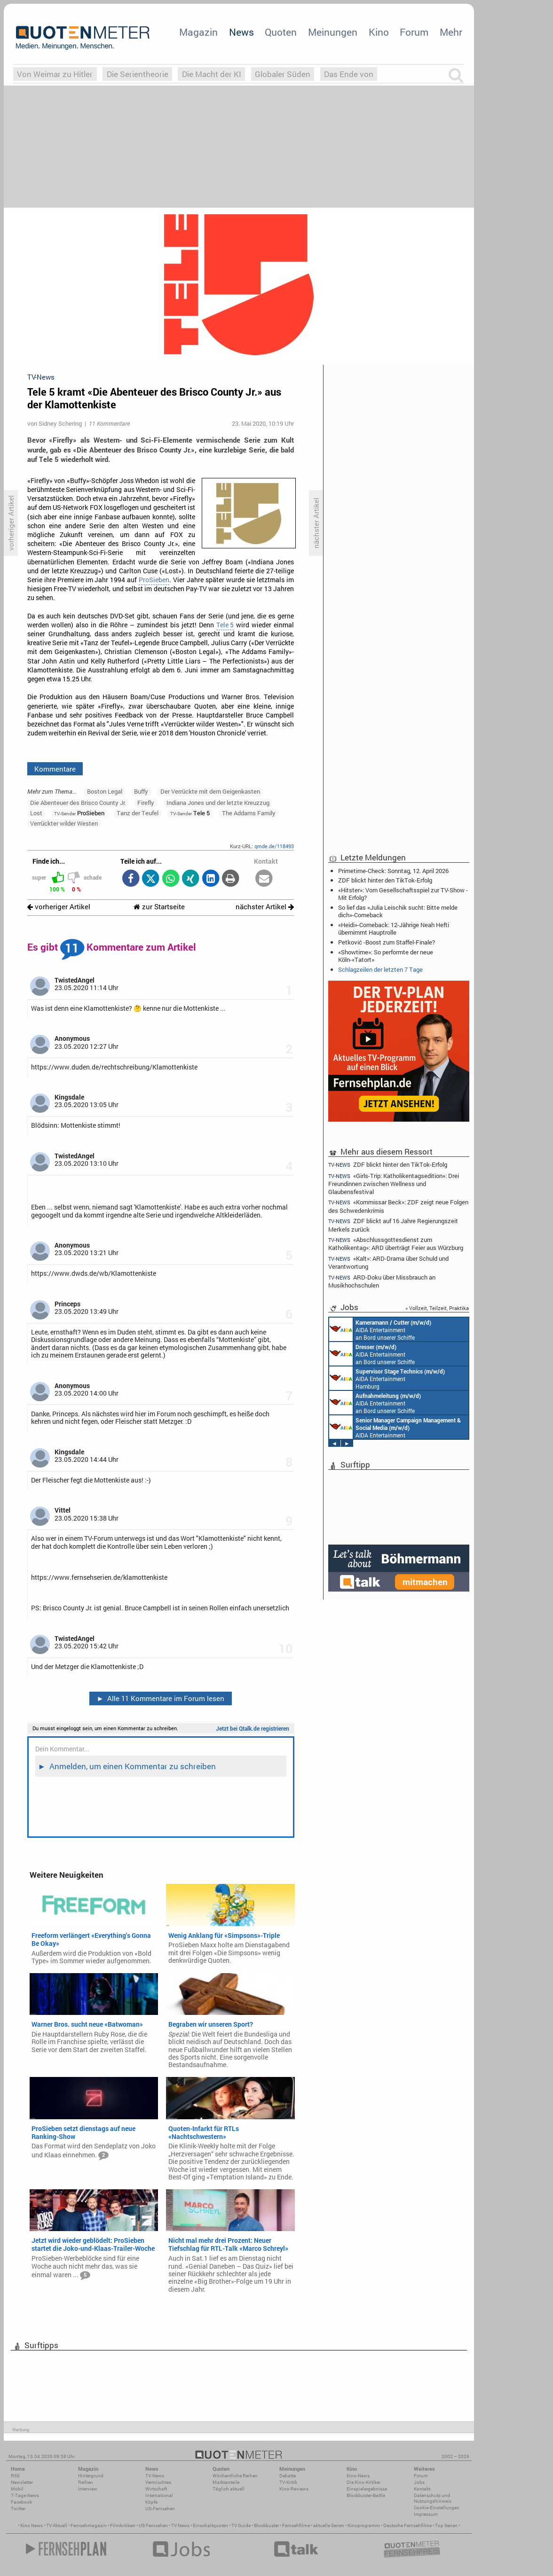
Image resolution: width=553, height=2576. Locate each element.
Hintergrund (90, 2476)
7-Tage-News (25, 2495)
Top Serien (446, 2525)
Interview (87, 2489)
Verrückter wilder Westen (64, 823)
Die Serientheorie (137, 74)
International (159, 2495)
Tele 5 (225, 625)
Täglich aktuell (229, 2489)
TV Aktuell (56, 2525)
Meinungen (332, 32)
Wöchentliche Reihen (235, 2476)
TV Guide (241, 2525)
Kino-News (358, 2476)
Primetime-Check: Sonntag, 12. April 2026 (393, 870)
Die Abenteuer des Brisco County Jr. (78, 802)
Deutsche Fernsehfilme (407, 2525)
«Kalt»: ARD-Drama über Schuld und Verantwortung (388, 1262)
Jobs (419, 2482)
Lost (36, 813)
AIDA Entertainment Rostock (395, 1427)
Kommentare (55, 768)
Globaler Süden (282, 74)
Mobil (17, 2489)
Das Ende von (348, 74)
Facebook (21, 2502)
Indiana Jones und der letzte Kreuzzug (217, 802)
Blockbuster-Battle (366, 2495)
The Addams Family (249, 813)
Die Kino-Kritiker (363, 2482)
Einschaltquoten (210, 2525)
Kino (379, 32)
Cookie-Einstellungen (436, 2508)
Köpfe (151, 2502)
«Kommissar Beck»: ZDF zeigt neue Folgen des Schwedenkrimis (398, 1206)
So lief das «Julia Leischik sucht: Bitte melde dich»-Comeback (398, 911)
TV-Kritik (288, 2482)
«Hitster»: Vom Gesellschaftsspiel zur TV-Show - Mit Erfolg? (403, 894)
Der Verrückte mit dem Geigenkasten (210, 791)
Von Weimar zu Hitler (55, 74)
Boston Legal (104, 791)
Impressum (426, 2514)
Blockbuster (266, 2525)
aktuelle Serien (328, 2525)
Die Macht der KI (211, 74)
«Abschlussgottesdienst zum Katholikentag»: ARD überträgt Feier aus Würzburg (395, 1243)
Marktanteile (226, 2482)
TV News (180, 2525)
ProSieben (154, 580)
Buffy (141, 791)
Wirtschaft (156, 2489)
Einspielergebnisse (367, 2489)
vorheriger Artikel (58, 906)
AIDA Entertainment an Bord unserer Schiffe (380, 1329)
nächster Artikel (265, 906)
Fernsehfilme (296, 2525)
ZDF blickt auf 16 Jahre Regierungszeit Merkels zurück (393, 1225)
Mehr (451, 32)
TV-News (154, 2476)
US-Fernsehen (160, 2509)
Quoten (281, 32)
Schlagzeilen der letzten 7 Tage (380, 969)
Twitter (18, 2509)
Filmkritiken (122, 2525)
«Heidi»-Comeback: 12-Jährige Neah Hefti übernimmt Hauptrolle (393, 929)
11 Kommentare (109, 423)
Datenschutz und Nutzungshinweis (432, 2498)
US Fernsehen (153, 2525)
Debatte (287, 2476)
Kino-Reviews (293, 2489)
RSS (15, 2476)
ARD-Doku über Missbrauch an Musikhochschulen (381, 1281)
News (241, 32)
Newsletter (22, 2482)
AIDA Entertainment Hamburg (387, 1378)
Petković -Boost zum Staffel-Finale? (386, 942)
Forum (414, 32)
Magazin (198, 32)
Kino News (31, 2525)
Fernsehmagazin (89, 2525)
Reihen (85, 2482)
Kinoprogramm (364, 2525)
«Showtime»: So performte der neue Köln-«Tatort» (385, 956)
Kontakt (422, 2489)
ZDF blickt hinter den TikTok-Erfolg (385, 880)
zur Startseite (159, 906)
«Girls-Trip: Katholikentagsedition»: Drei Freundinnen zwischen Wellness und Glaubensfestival (393, 1183)
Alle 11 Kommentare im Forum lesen (160, 1698)
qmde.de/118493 (274, 846)
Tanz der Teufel (137, 813)
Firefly (145, 802)
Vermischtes (158, 2482)
